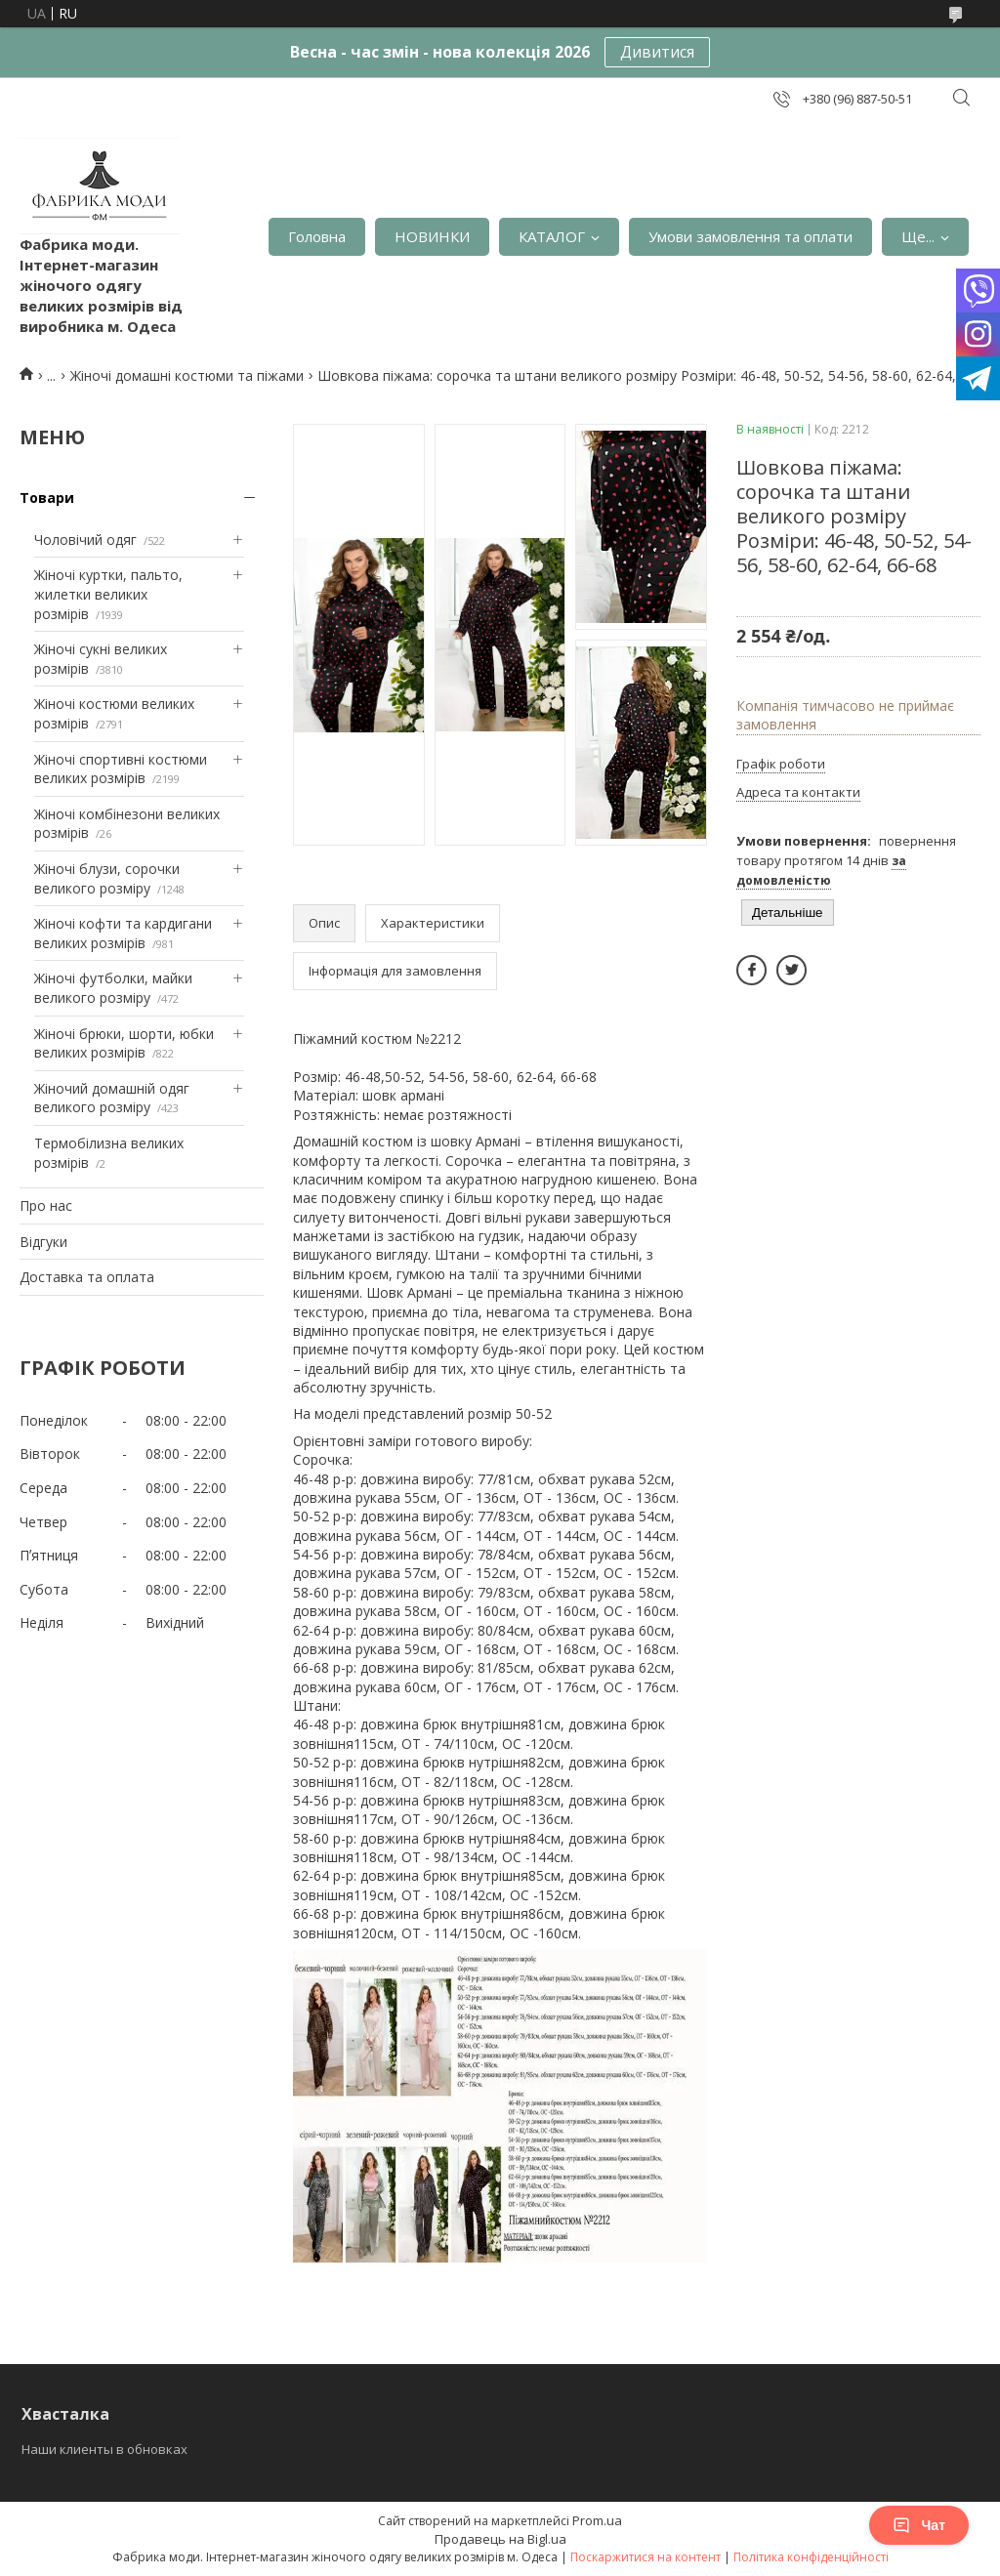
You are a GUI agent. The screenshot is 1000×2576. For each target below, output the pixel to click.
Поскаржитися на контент (645, 2557)
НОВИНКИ (432, 236)
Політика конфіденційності (811, 2557)
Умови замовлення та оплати (750, 236)
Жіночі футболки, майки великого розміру (113, 988)
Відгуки (43, 1241)
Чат (919, 2525)
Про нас (46, 1205)
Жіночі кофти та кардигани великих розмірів (123, 933)
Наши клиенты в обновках (104, 2449)
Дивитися (657, 51)
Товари (47, 497)
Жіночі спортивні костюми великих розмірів (120, 769)
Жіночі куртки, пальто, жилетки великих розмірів (108, 593)
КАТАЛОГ (552, 236)
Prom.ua (597, 2520)
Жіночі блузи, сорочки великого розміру (107, 878)
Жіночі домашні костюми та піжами (187, 375)
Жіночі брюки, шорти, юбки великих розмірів (124, 1043)
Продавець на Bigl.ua (500, 2539)
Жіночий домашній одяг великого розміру (111, 1098)
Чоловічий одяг (85, 539)
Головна (317, 236)
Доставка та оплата (87, 1276)
